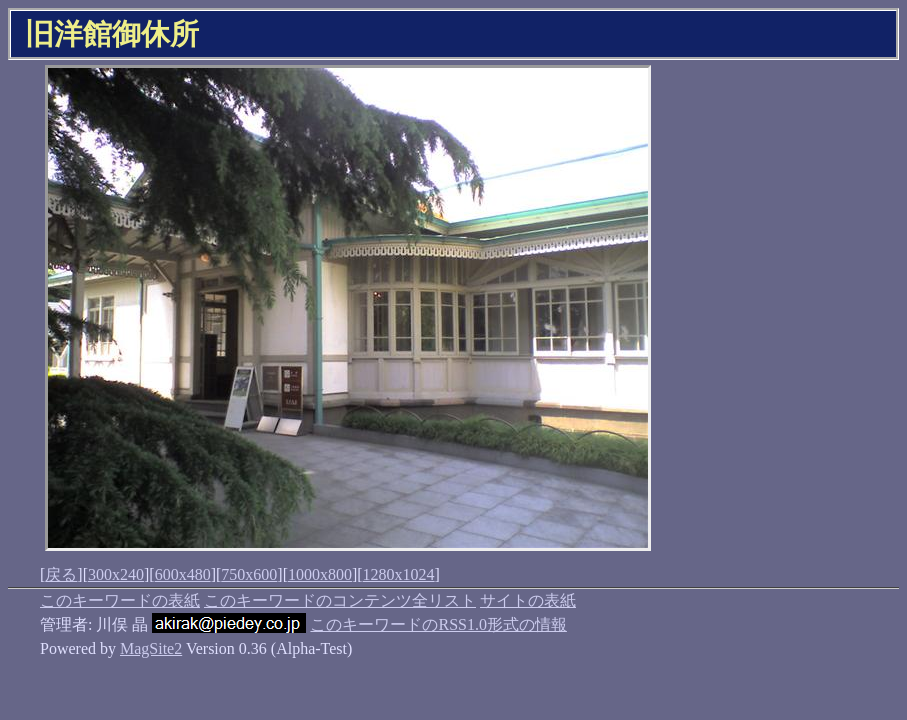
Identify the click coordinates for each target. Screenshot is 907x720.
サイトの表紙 (528, 600)
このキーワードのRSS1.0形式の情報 (438, 624)
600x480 (183, 574)
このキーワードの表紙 (120, 600)
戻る (61, 574)
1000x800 (320, 574)
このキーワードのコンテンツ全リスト (340, 600)
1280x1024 (399, 574)
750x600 (249, 574)
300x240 (116, 574)
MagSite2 (151, 648)
